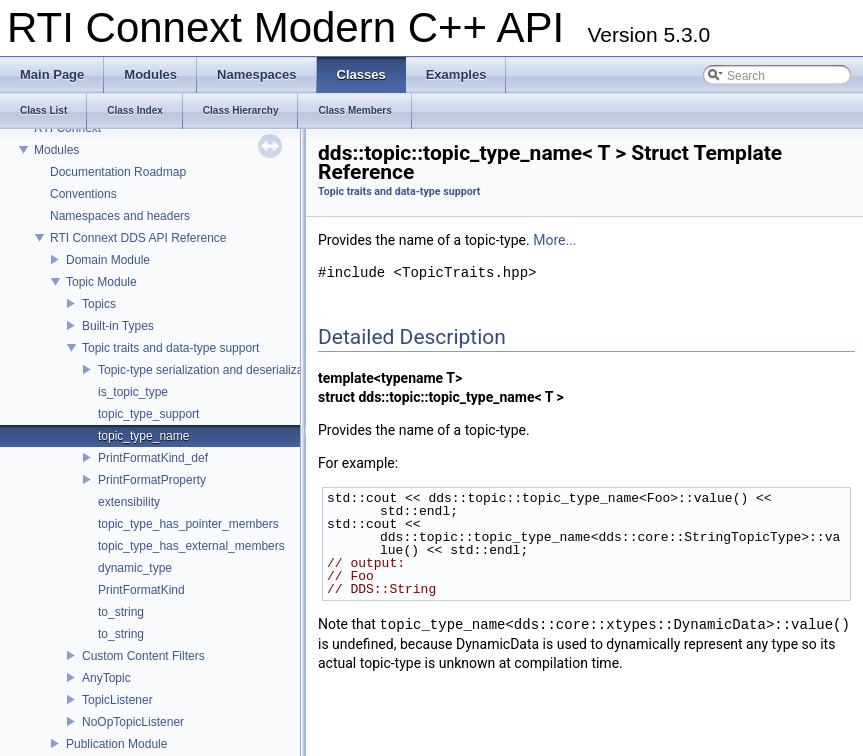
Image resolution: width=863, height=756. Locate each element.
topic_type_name (143, 436)
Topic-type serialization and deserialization (210, 370)
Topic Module (101, 282)
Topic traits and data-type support (170, 348)
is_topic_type (133, 392)
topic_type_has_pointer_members (188, 524)
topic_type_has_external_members (191, 546)
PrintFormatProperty (152, 480)
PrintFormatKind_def (153, 458)
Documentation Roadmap (118, 172)
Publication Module (116, 744)
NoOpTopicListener (133, 722)
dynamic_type (135, 568)
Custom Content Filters (143, 656)
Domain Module (108, 260)
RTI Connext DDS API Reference (138, 238)
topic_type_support (148, 414)
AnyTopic (106, 678)
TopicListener (117, 700)
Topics (99, 304)
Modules (56, 150)
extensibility (129, 502)
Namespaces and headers (120, 216)
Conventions (83, 194)
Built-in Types (118, 326)
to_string (121, 612)
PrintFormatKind (141, 590)
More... (554, 240)
